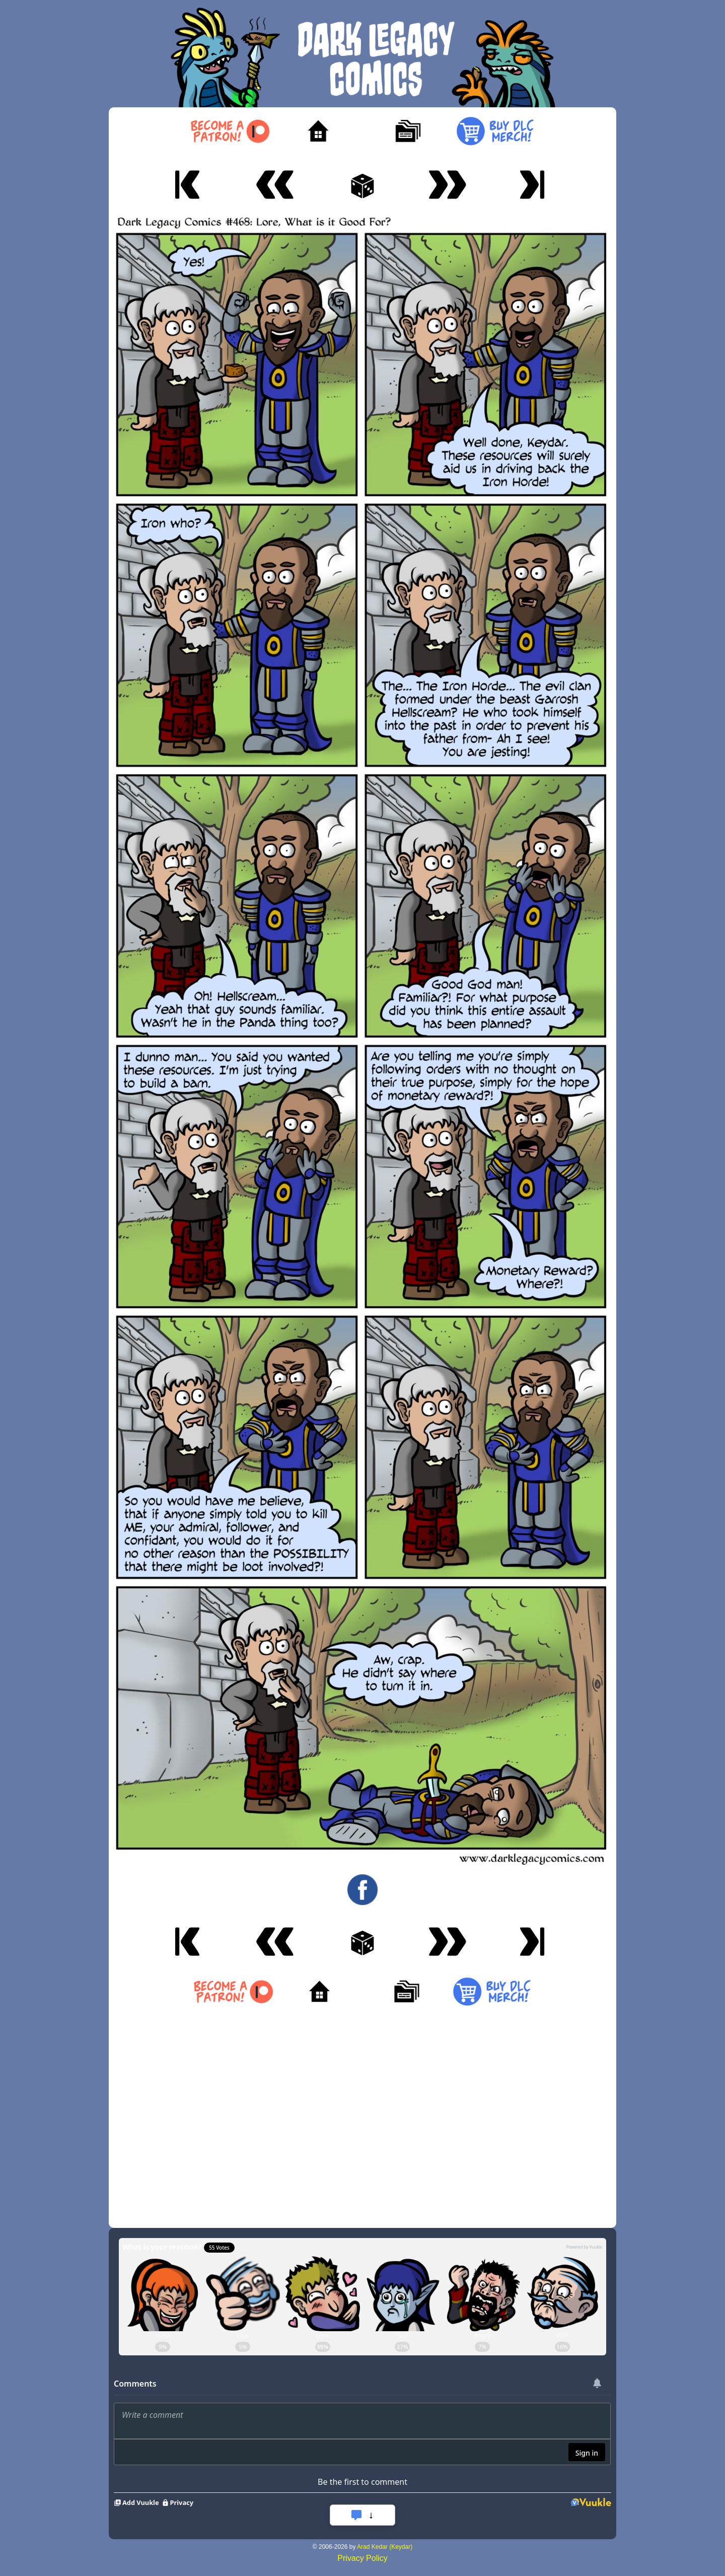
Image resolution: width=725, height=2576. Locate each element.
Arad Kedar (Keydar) (384, 2546)
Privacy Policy (362, 2558)
